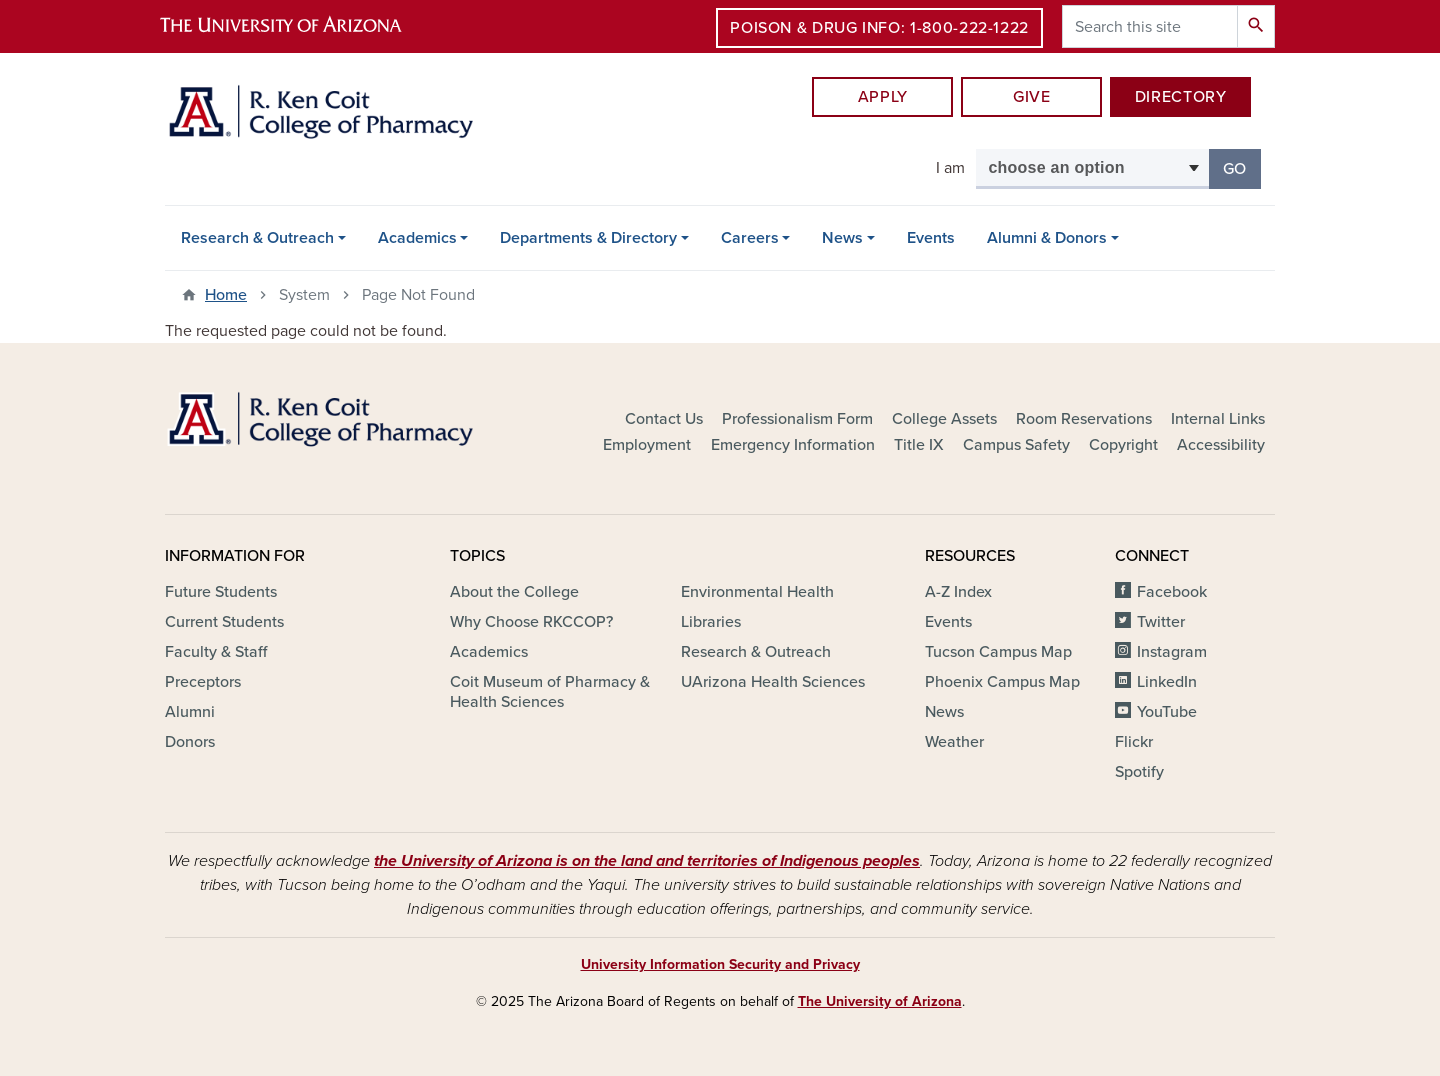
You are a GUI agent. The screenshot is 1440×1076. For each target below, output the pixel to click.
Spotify (1139, 772)
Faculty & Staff (216, 652)
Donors (190, 742)
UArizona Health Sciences (773, 682)
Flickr (1134, 742)
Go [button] (1242, 167)
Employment (647, 445)
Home (226, 295)
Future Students (221, 592)
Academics (417, 238)
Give (1032, 97)
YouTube (1167, 712)
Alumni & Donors (1047, 238)
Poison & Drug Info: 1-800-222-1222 (879, 28)
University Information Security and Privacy (720, 964)
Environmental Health (757, 592)
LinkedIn (1167, 682)
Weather (954, 742)
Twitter (1161, 622)
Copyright (1123, 445)
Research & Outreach (257, 238)
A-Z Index (958, 592)
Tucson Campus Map (998, 652)
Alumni (190, 712)
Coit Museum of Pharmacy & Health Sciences (550, 692)
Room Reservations (1084, 419)
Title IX (919, 445)
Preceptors (203, 682)
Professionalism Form (797, 419)
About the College (514, 592)
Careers (750, 238)
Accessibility (1221, 445)
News (842, 238)
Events (931, 238)
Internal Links (1218, 419)
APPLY (883, 97)
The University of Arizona (880, 1001)
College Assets (944, 419)
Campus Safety (1016, 445)
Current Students (224, 622)
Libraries (711, 622)
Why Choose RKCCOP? (531, 622)
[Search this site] (1150, 26)
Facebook (1172, 592)
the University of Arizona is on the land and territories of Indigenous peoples (647, 861)
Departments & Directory (588, 238)
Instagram (1172, 652)
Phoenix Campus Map (1002, 682)
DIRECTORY (1181, 97)
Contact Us (664, 419)
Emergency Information (793, 445)
